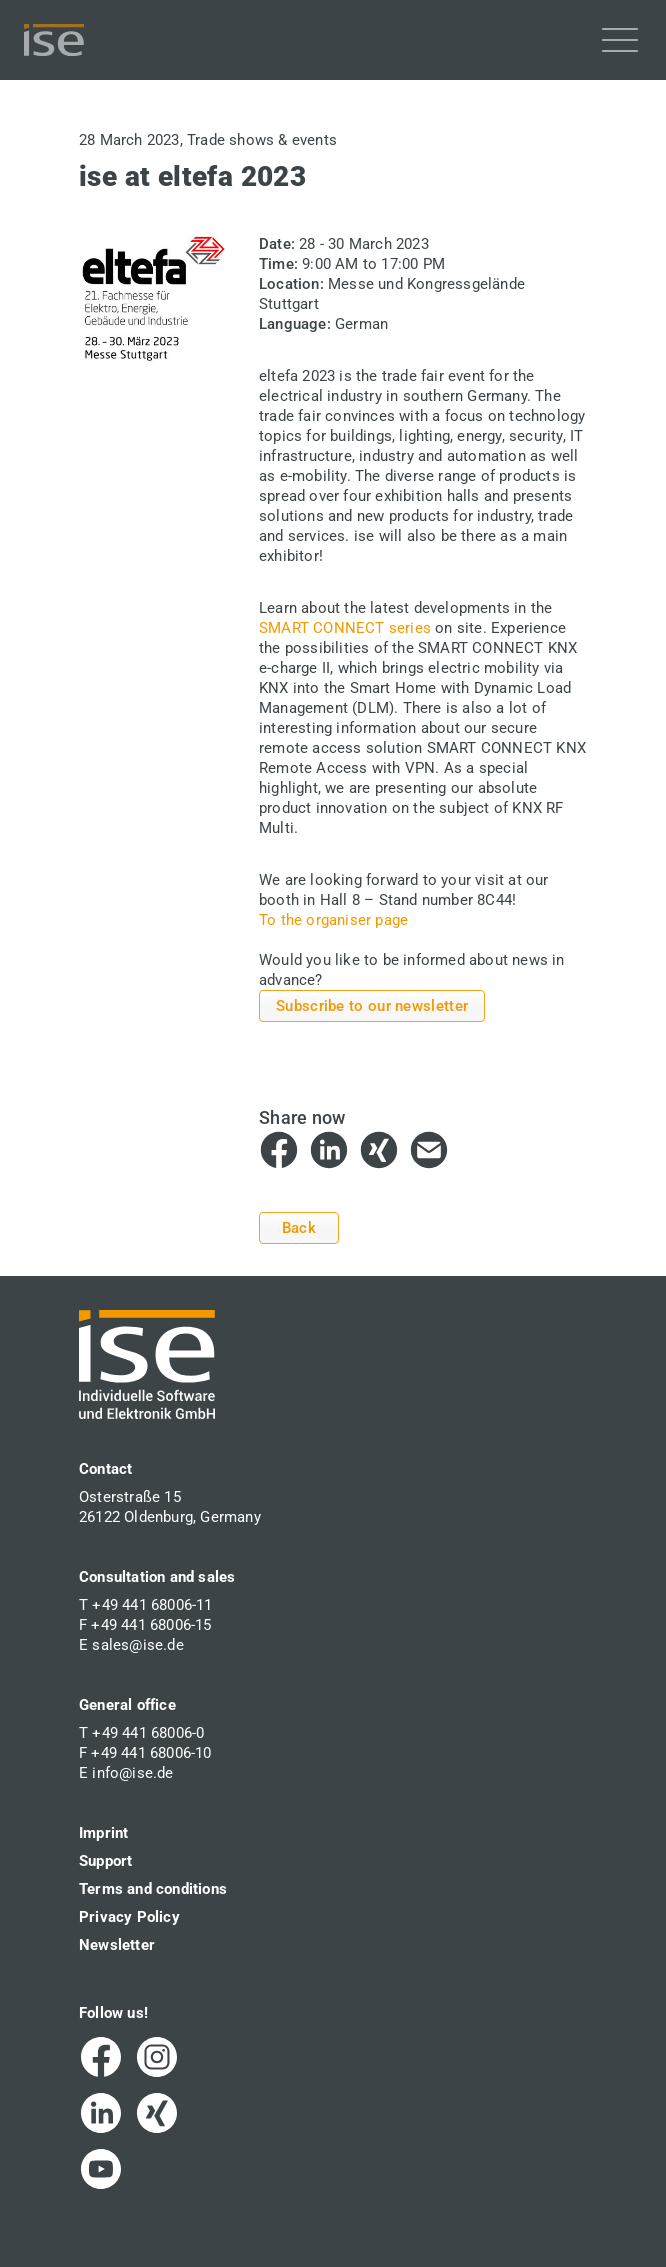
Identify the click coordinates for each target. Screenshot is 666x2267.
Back (299, 1228)
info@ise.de (132, 1773)
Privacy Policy (129, 1917)
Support (105, 1861)
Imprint (103, 1833)
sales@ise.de (137, 1645)
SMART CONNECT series (345, 628)
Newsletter (117, 1945)
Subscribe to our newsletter (372, 1006)
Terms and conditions (153, 1889)
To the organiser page (333, 920)
